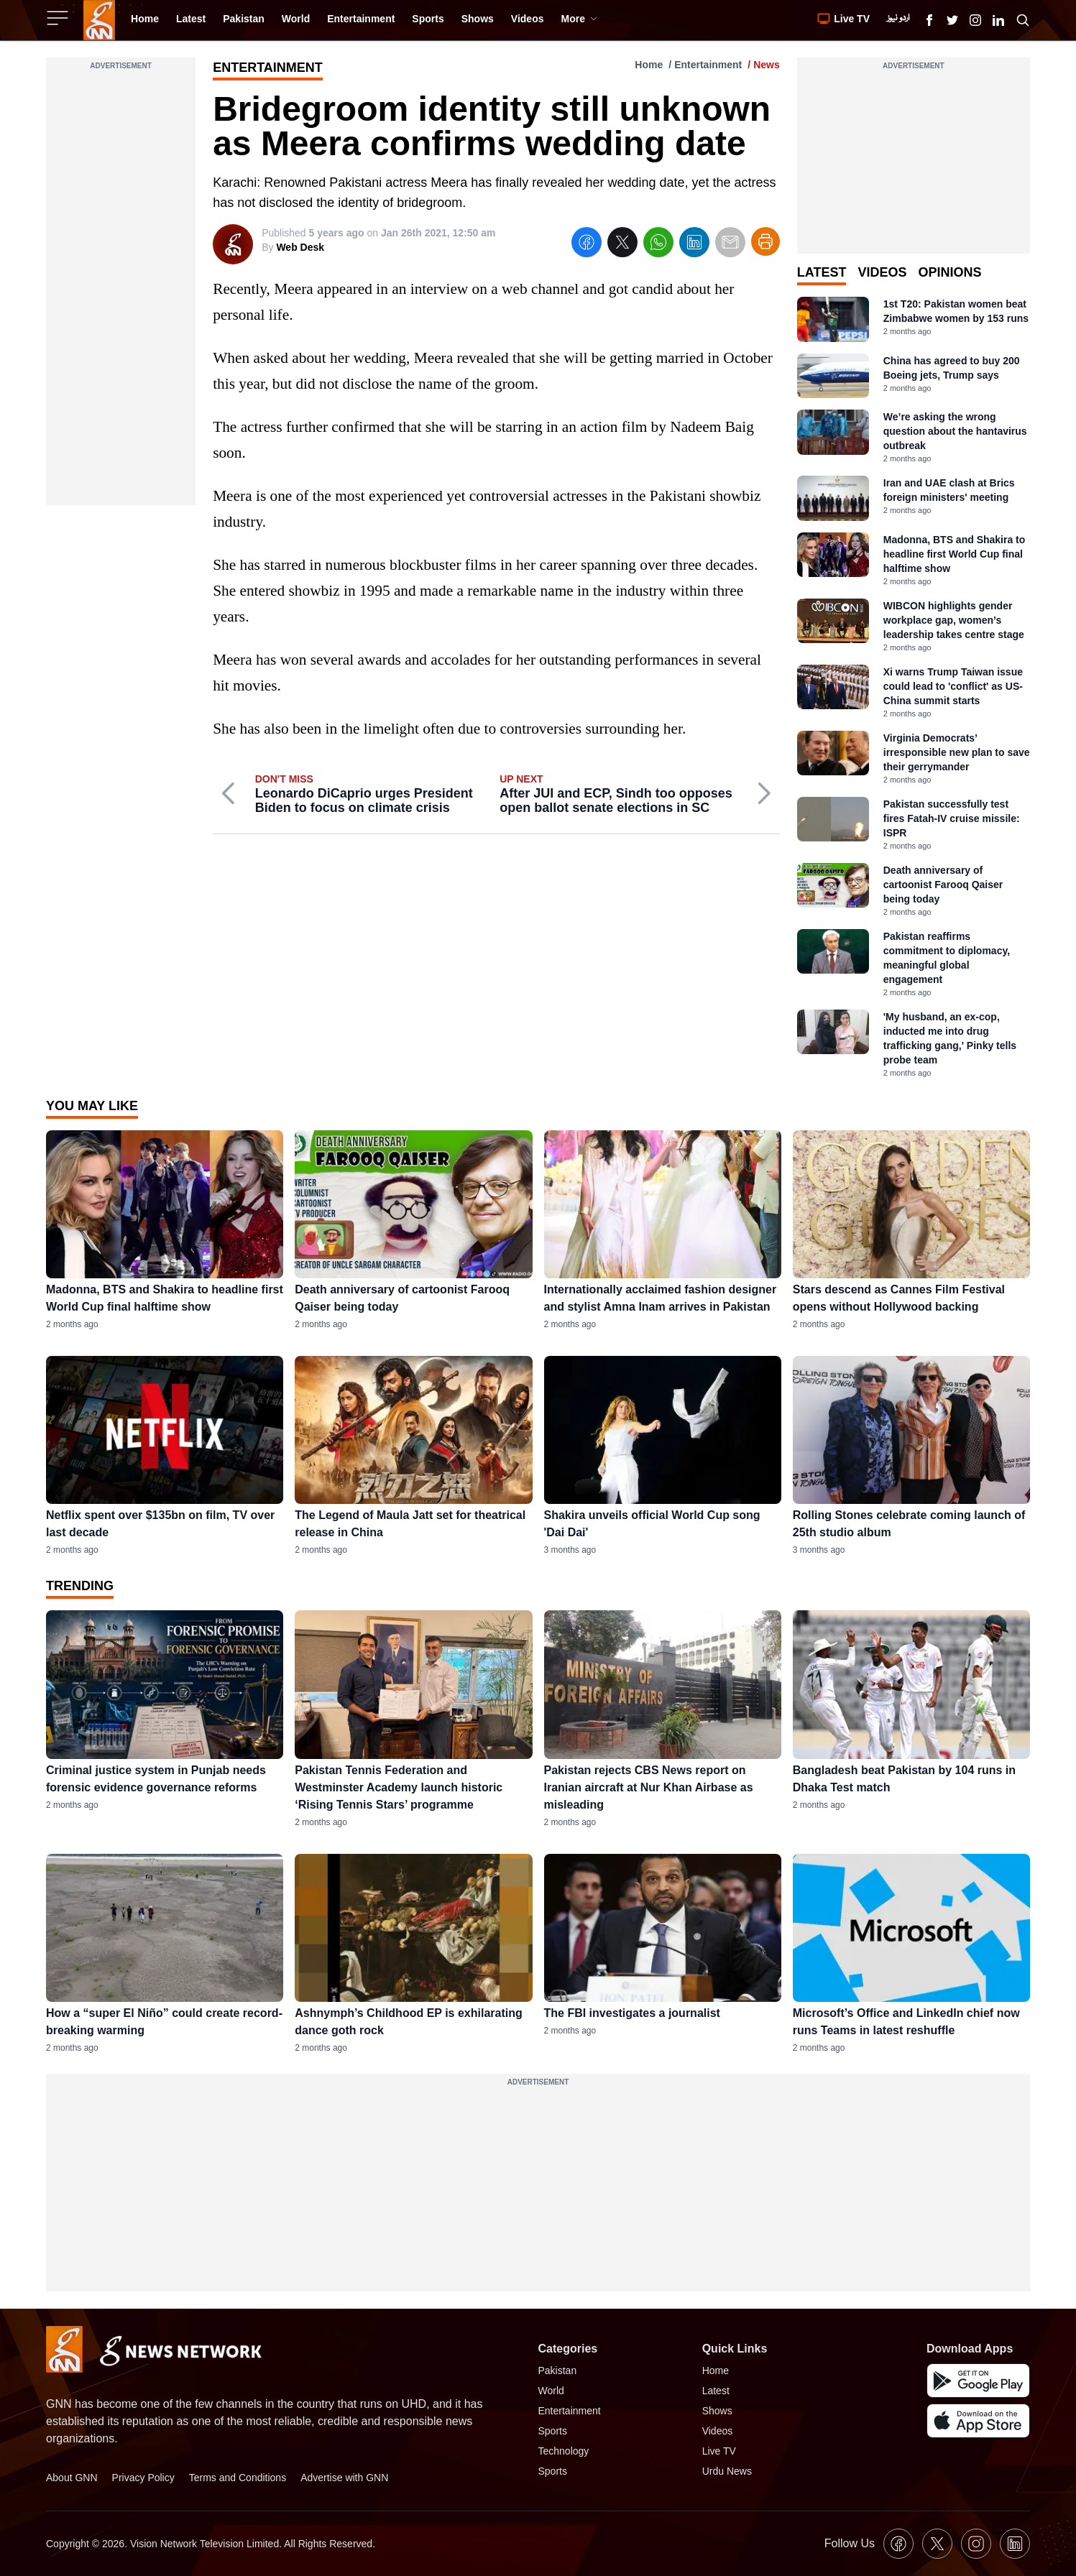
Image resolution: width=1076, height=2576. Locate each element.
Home (649, 64)
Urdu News (727, 2471)
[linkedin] (694, 244)
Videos (717, 2431)
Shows (717, 2410)
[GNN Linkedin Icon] (998, 20)
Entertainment (708, 64)
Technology (563, 2451)
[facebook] (586, 244)
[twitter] (622, 244)
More (579, 18)
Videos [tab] (881, 272)
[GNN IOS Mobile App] (978, 2421)
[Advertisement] (121, 289)
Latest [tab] (822, 272)
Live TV (719, 2451)
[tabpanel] (913, 688)
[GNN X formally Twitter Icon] (952, 20)
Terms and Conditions (237, 2477)
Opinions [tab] (949, 272)
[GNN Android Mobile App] (978, 2380)
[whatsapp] (658, 244)
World (551, 2390)
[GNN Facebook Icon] (929, 20)
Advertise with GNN (344, 2477)
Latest (716, 2390)
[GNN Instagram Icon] (975, 20)
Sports (552, 2431)
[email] (730, 244)
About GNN (72, 2477)
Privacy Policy (143, 2477)
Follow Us (849, 2543)
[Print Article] (765, 241)
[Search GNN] (1023, 20)
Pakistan (557, 2370)
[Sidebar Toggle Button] (59, 18)
